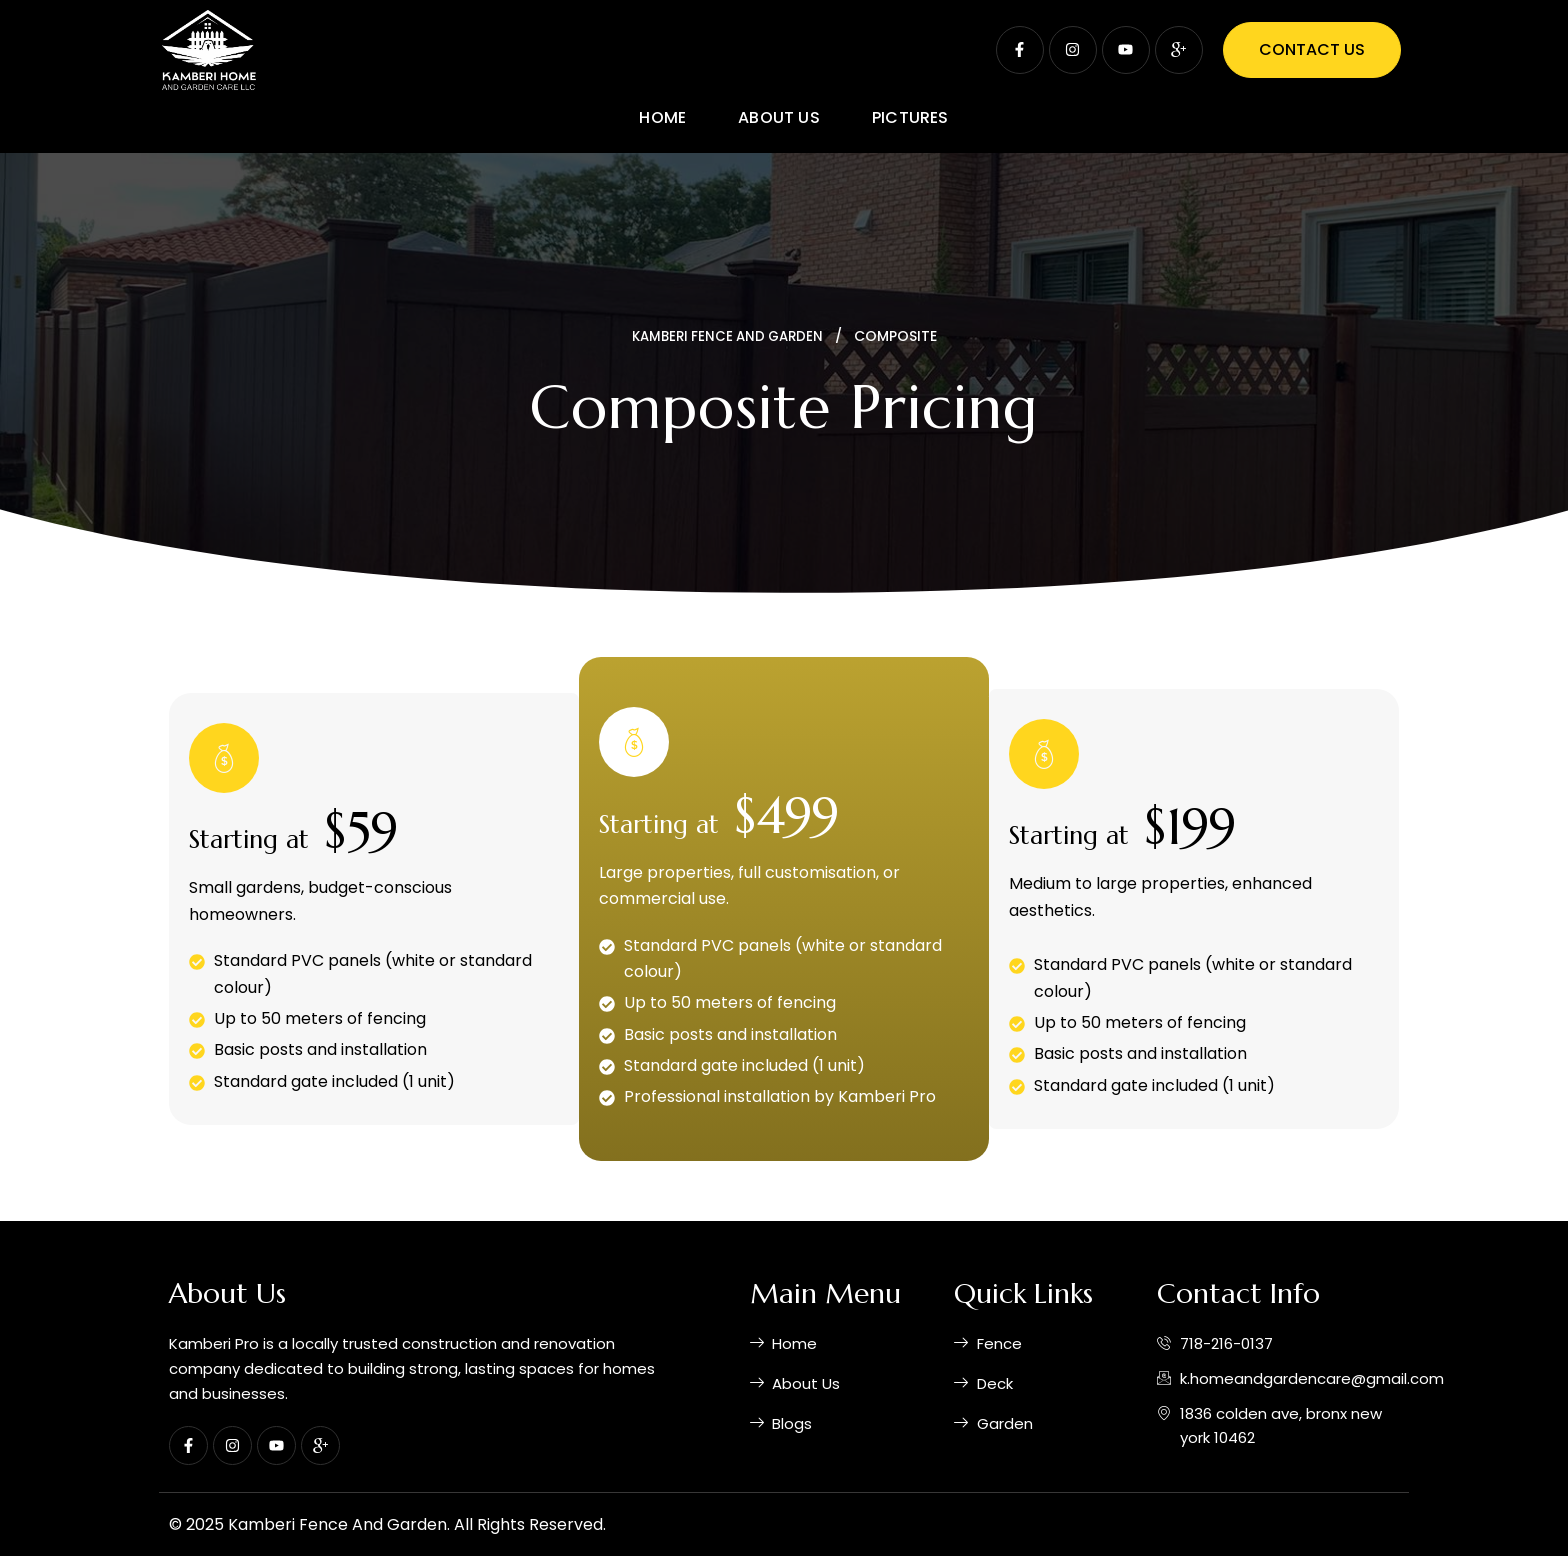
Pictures (910, 117)
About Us (779, 117)
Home (662, 117)
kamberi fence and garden (727, 336)
